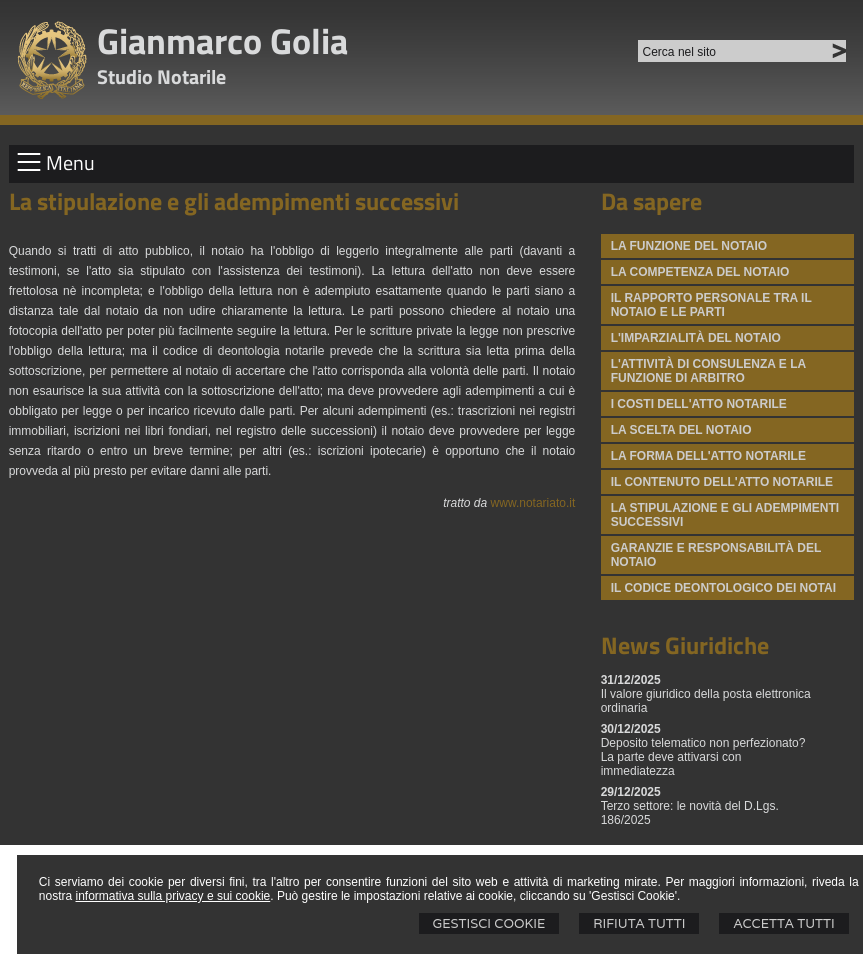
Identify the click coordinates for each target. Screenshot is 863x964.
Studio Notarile (161, 76)
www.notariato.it (533, 503)
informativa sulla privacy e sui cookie (173, 896)
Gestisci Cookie (489, 923)
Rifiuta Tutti (639, 923)
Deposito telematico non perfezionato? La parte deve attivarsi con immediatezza (703, 757)
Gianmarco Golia (222, 40)
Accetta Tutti (783, 923)
